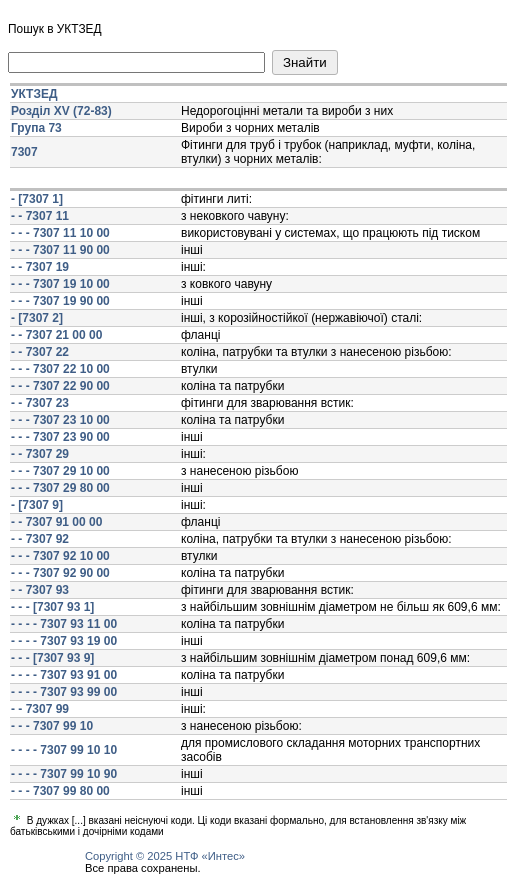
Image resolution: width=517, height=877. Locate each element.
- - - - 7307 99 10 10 (64, 750)
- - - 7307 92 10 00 (60, 556)
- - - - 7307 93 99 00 (64, 692)
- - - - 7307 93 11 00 (64, 624)
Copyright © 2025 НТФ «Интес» (165, 856)
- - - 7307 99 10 (52, 726)
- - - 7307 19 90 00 (60, 301)
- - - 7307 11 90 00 (60, 250)
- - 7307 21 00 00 (56, 335)
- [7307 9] (37, 505)
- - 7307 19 (40, 267)
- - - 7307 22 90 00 (60, 386)
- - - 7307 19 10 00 (60, 284)
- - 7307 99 (40, 709)
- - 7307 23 (40, 403)
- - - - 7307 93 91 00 (64, 675)
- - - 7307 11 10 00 (60, 233)
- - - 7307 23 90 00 (60, 437)
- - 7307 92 (40, 539)
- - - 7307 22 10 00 (60, 369)
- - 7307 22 (40, 352)
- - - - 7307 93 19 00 (64, 641)
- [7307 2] (37, 318)
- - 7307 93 (40, 590)
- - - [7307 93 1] (52, 607)
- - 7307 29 (40, 454)
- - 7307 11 (40, 216)
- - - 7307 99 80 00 (60, 791)
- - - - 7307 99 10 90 (64, 774)
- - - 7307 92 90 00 (60, 573)
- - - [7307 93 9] (52, 658)
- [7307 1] (37, 199)
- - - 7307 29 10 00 (60, 471)
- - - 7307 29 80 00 (60, 488)
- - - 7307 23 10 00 (60, 420)
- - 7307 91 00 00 (56, 522)
